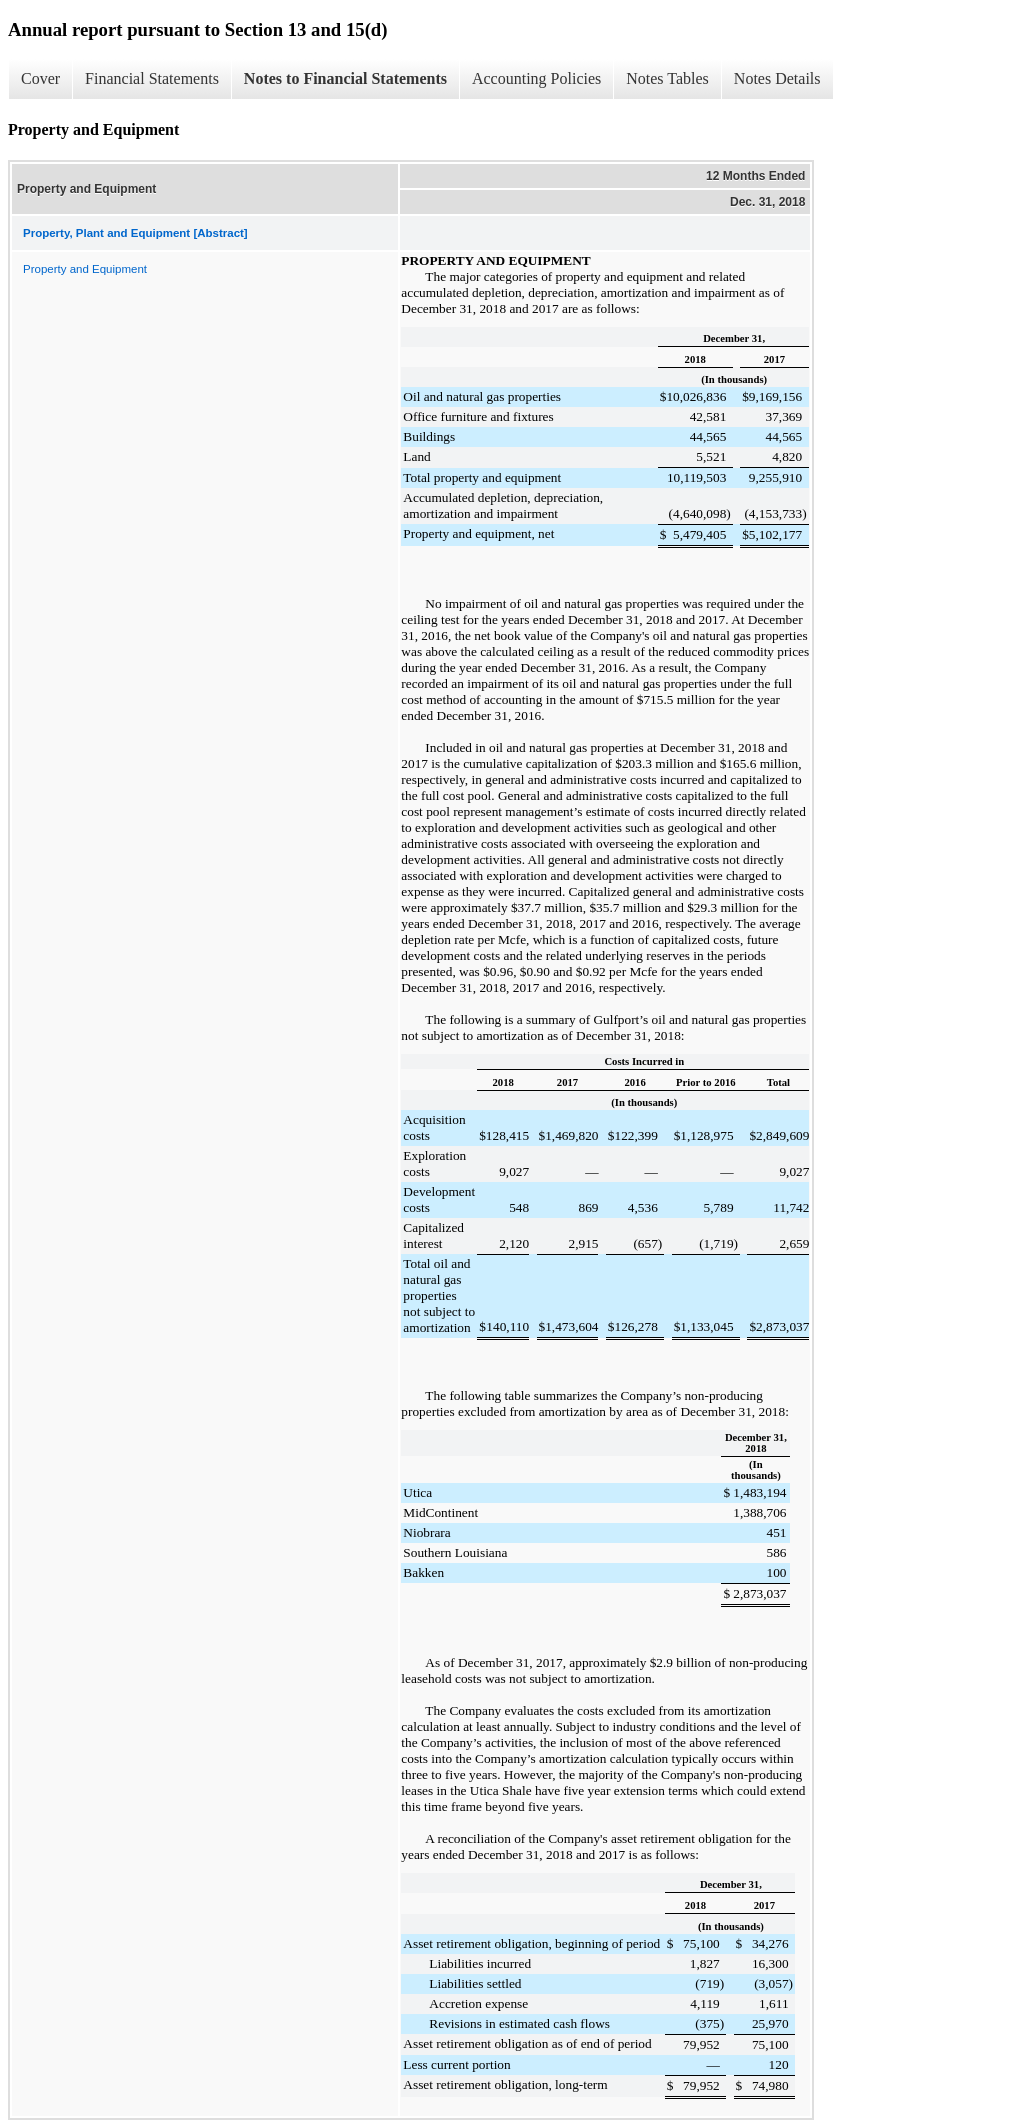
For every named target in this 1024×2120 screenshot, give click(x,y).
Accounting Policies (536, 78)
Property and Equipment (85, 269)
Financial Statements (152, 78)
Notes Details (777, 78)
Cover (40, 78)
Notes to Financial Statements (345, 78)
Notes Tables (667, 78)
